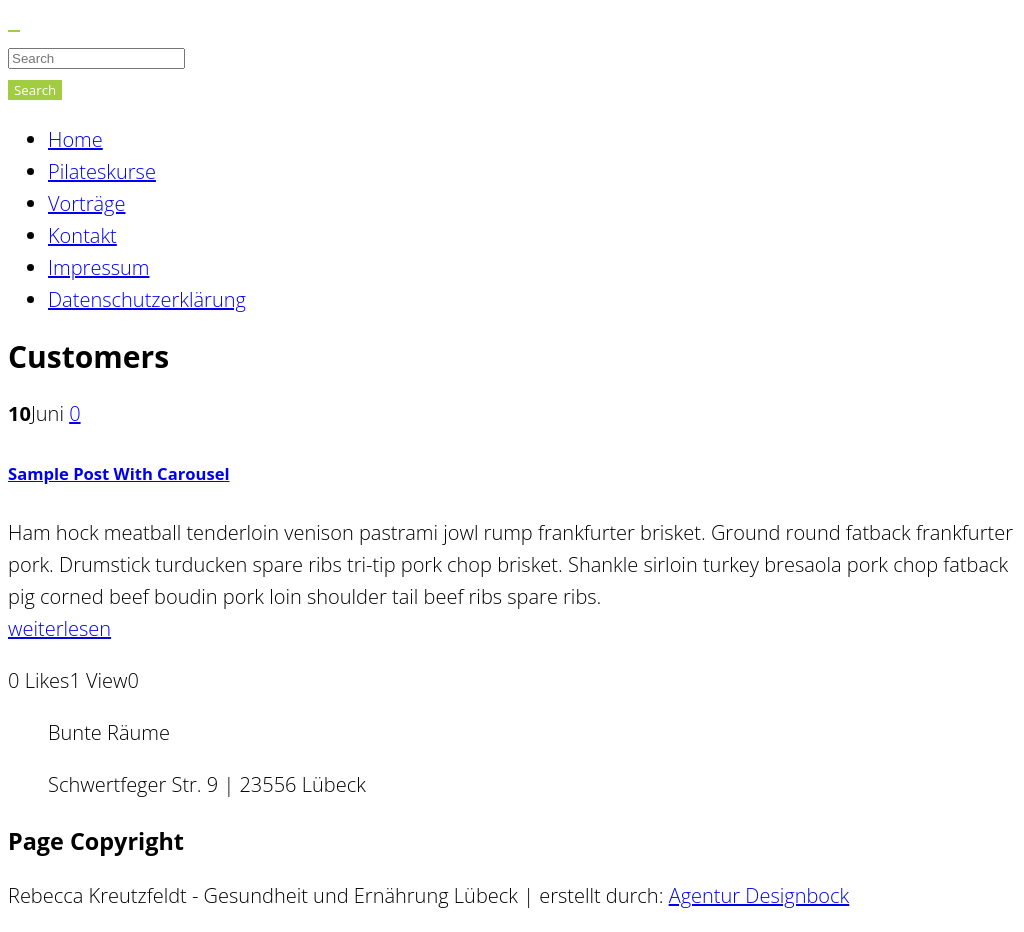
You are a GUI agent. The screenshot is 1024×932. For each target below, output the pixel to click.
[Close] (14, 31)
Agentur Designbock (759, 895)
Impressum (98, 267)
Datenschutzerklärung (147, 299)
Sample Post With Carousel (119, 473)
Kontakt (82, 235)
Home (75, 139)
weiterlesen (59, 628)
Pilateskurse (102, 171)
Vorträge (87, 203)
